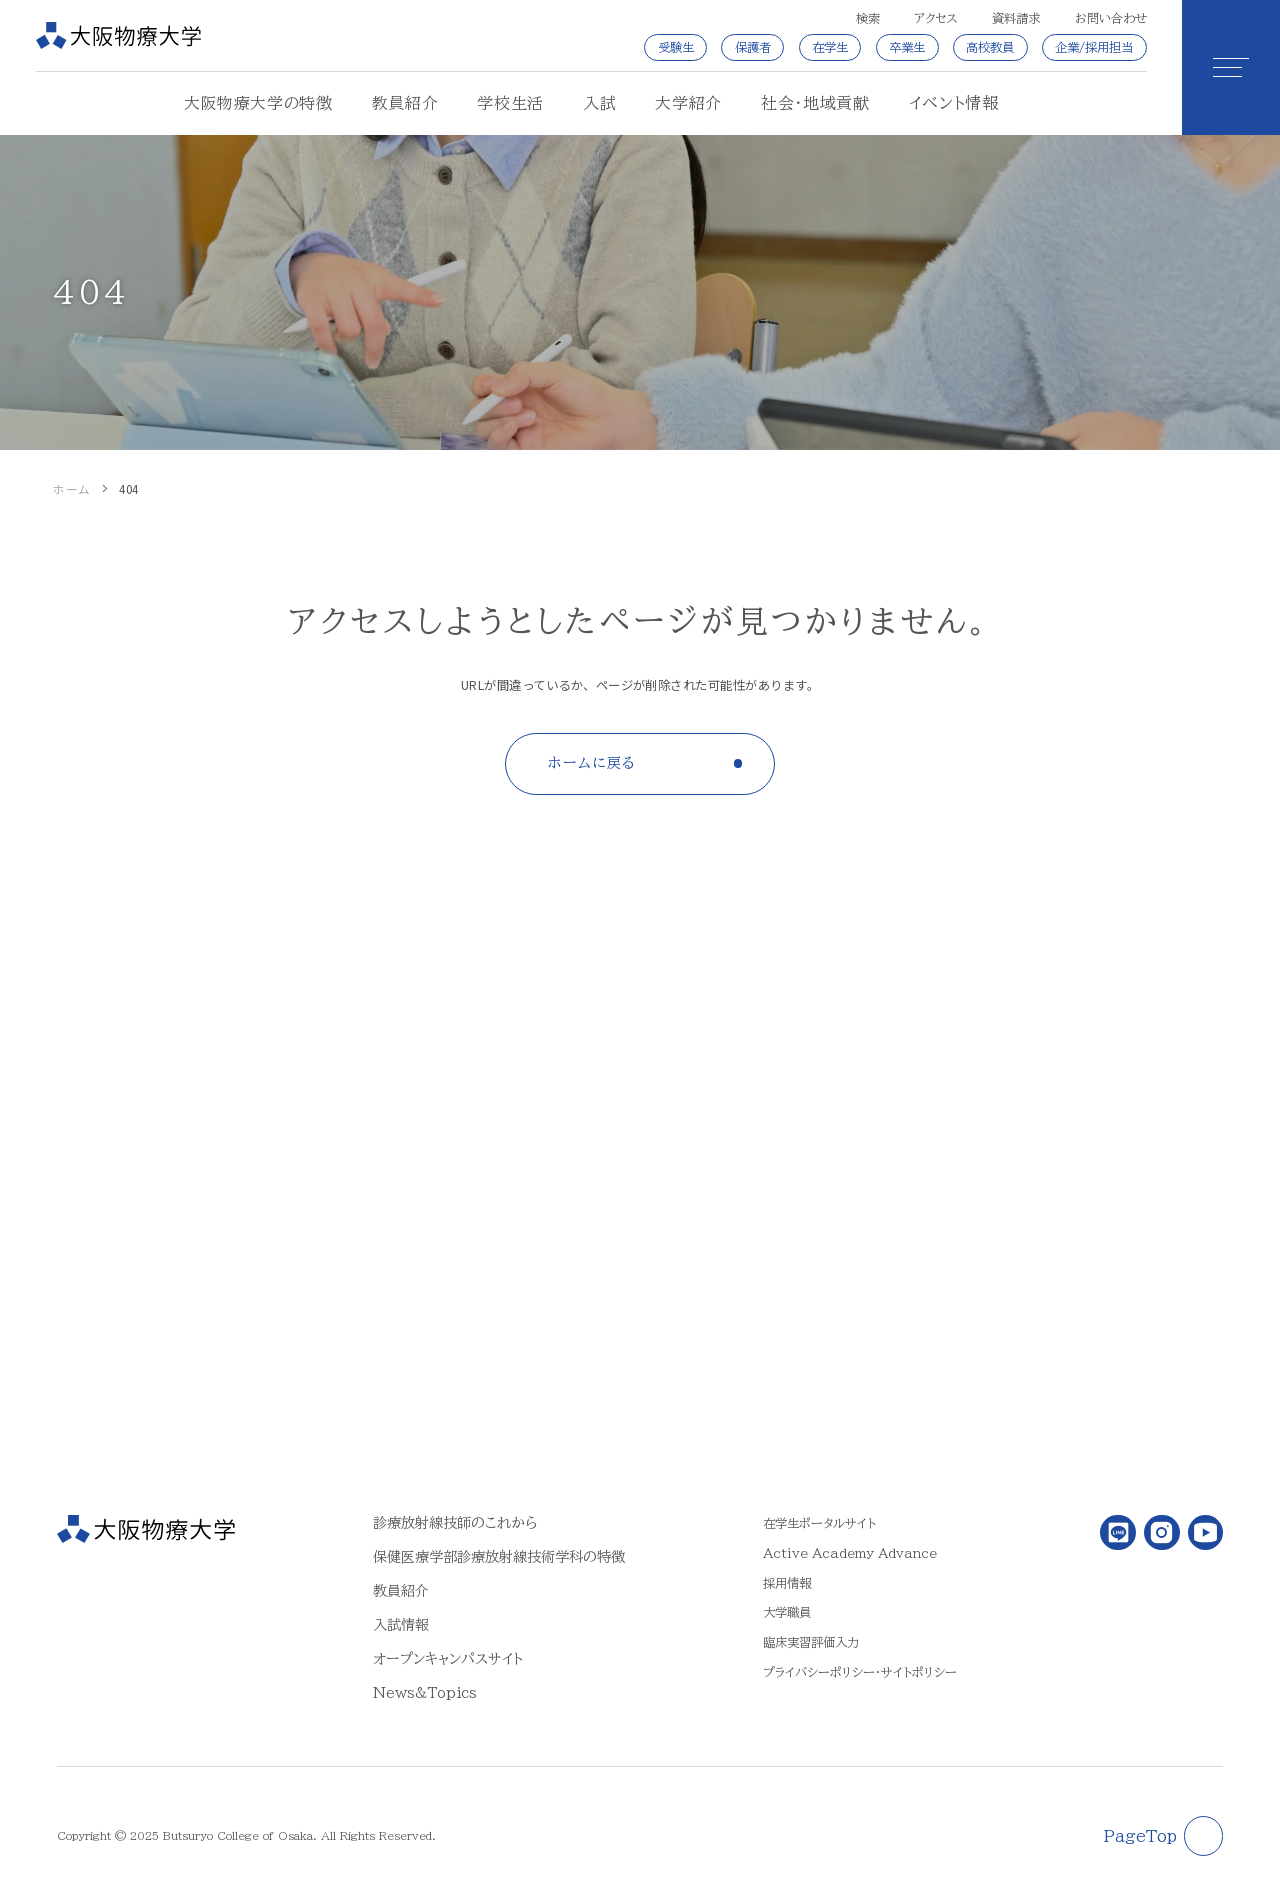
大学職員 (787, 1612)
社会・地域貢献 (815, 103)
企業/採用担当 (1094, 47)
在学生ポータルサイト (819, 1523)
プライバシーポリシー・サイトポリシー (860, 1672)
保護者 (753, 47)
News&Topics (425, 1692)
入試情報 (401, 1624)
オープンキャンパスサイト (448, 1658)
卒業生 (907, 47)
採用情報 (787, 1583)
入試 (599, 103)
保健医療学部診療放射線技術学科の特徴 (499, 1556)
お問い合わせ (1111, 18)
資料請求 (1016, 18)
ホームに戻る (592, 762)
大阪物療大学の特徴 (258, 103)
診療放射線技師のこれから (455, 1522)
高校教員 (990, 47)
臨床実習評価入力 (811, 1642)
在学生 (830, 47)
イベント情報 (954, 103)
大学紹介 (688, 103)
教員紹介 (405, 103)
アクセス (935, 18)
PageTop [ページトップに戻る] (1140, 1836)
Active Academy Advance (850, 1553)
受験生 (676, 47)
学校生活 (510, 103)
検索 (868, 18)
